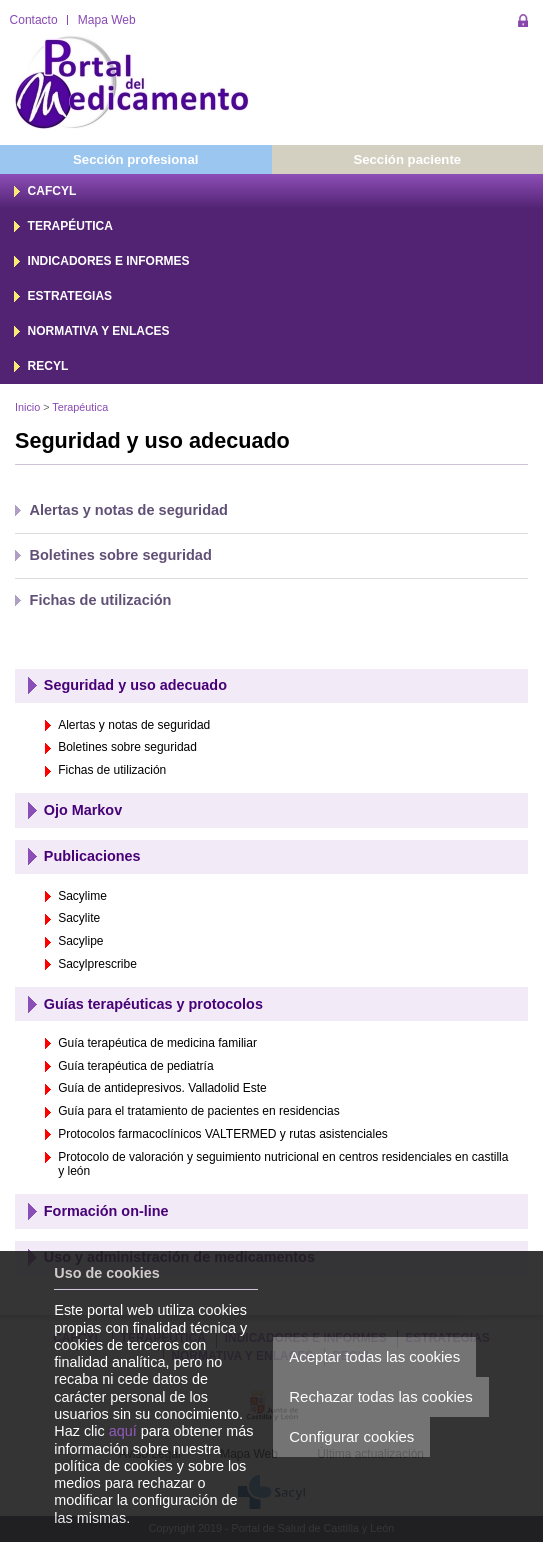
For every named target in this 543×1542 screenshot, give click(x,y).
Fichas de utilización (101, 600)
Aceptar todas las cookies (374, 1356)
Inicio (27, 407)
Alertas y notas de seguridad (129, 510)
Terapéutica (80, 407)
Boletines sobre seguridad (121, 555)
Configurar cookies (351, 1436)
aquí (123, 1431)
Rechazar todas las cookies (380, 1396)
